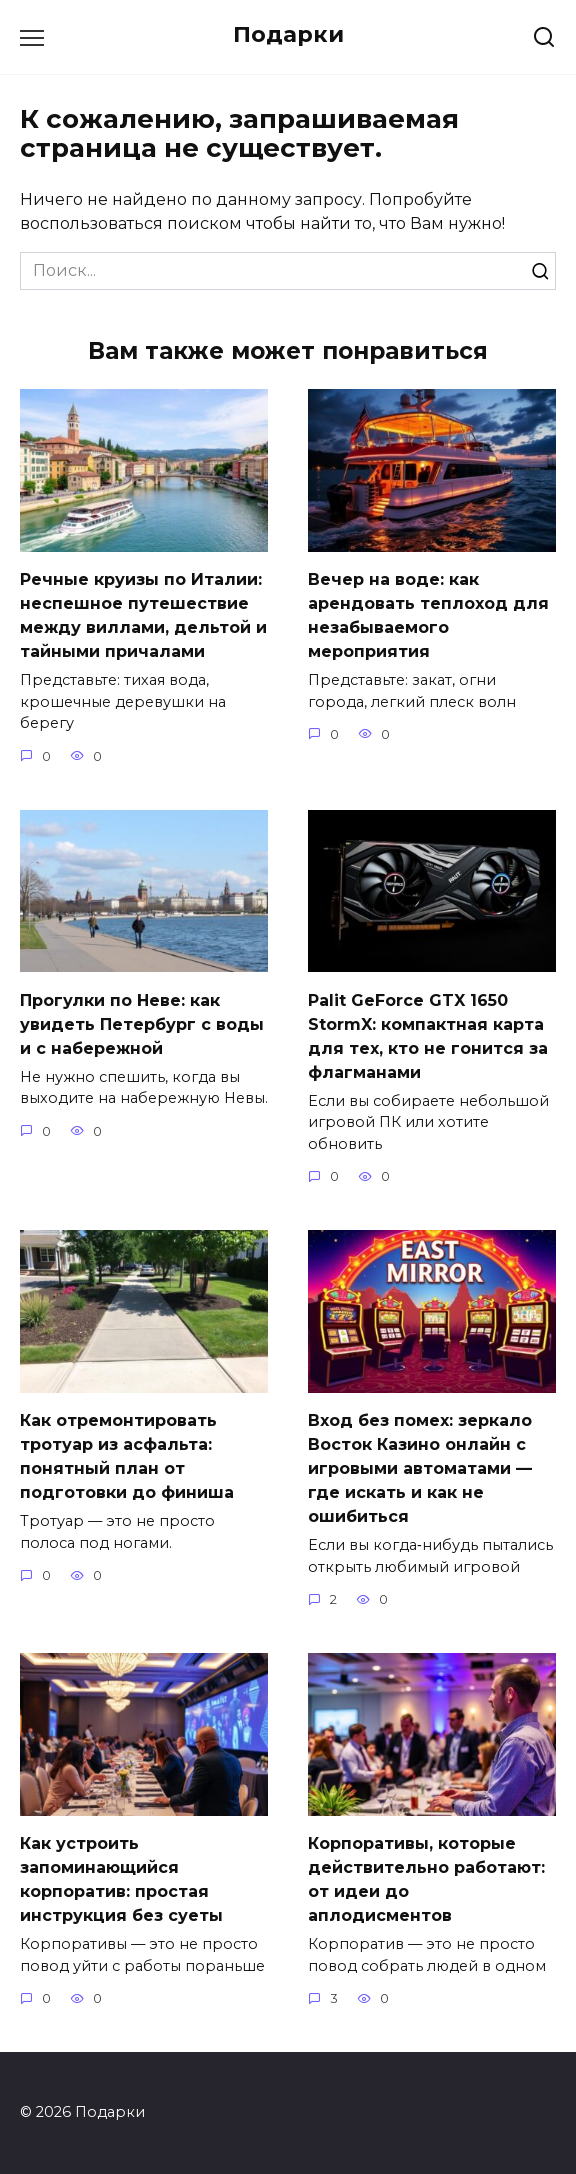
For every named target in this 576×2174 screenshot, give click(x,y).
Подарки (288, 34)
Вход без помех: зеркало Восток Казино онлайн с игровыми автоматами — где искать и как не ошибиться (420, 1468)
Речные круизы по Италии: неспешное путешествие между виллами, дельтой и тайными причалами (143, 615)
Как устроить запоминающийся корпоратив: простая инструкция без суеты (121, 1879)
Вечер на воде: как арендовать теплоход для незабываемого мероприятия (428, 615)
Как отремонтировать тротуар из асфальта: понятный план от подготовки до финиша (127, 1456)
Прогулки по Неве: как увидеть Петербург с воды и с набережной (142, 1023)
